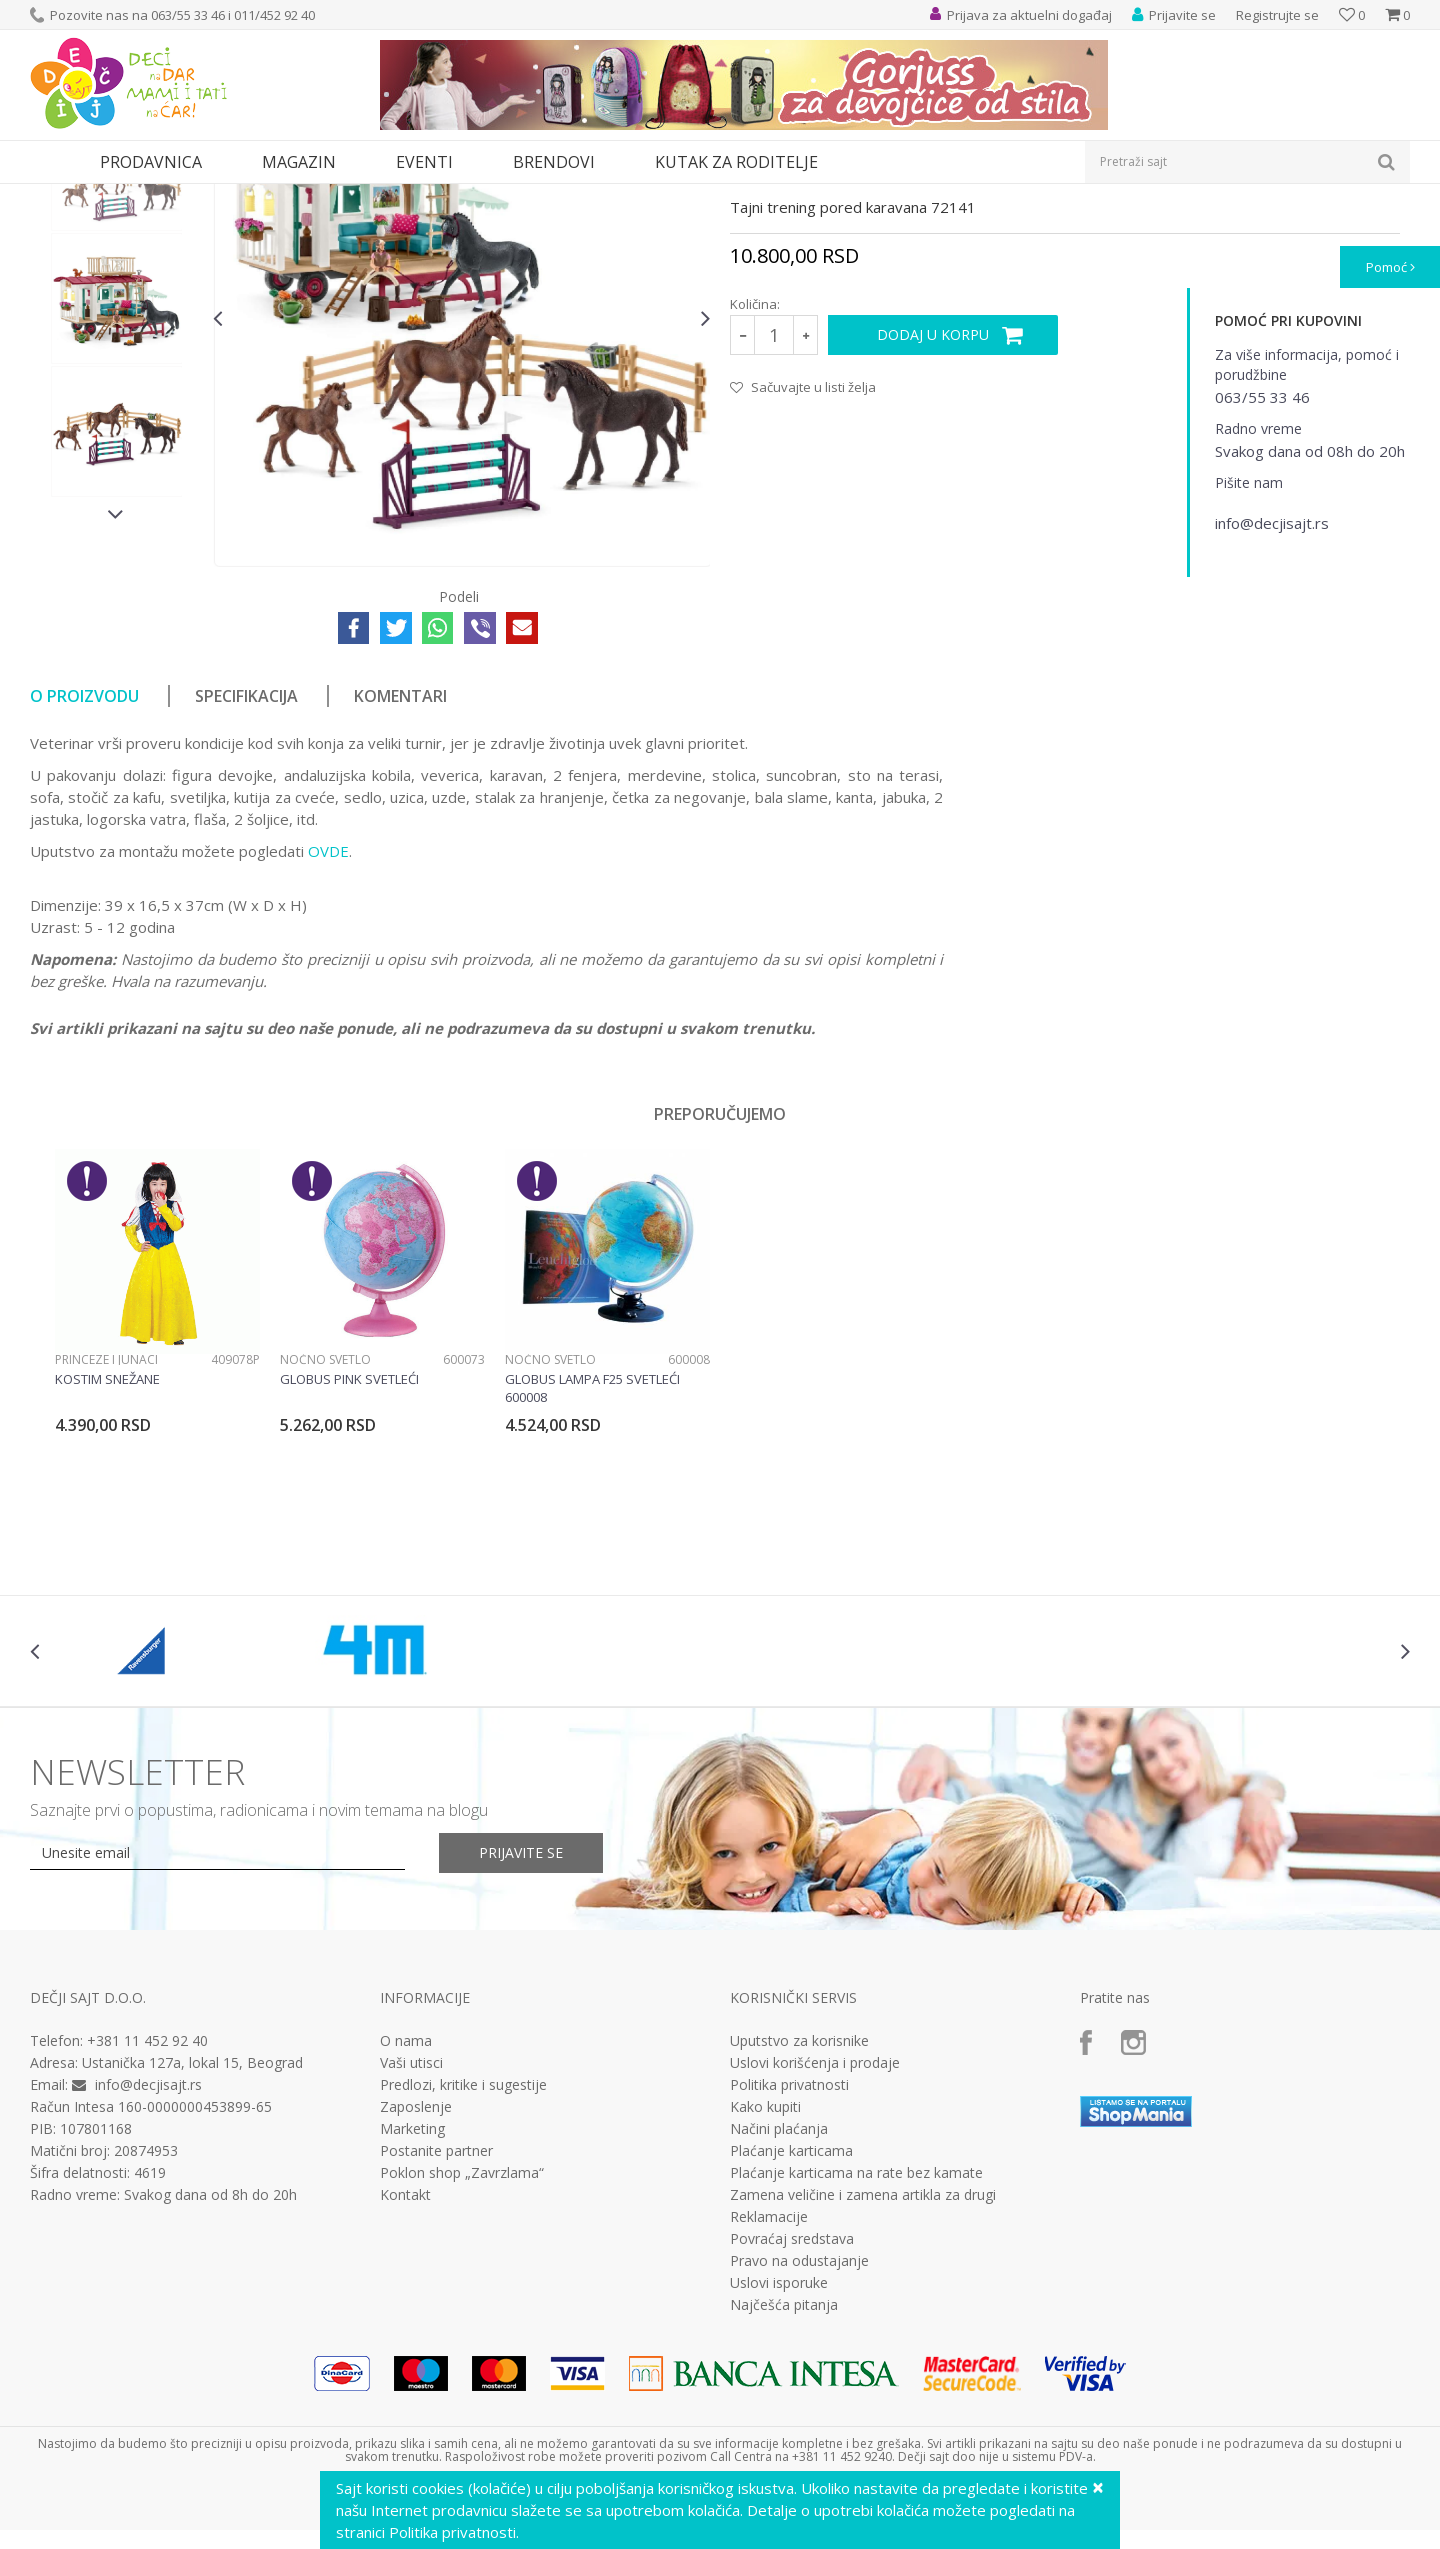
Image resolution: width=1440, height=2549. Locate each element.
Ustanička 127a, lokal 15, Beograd (192, 2246)
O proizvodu (84, 880)
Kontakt (405, 2379)
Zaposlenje (416, 2291)
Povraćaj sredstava (792, 2423)
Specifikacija (246, 880)
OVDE (328, 1035)
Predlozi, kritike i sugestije (463, 2269)
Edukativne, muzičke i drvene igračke (368, 196)
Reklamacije (769, 2401)
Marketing (412, 2313)
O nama (406, 2225)
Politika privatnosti (789, 2269)
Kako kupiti (765, 2291)
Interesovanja (523, 196)
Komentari (400, 880)
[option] (116, 349)
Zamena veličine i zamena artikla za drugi (863, 2379)
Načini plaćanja (779, 2313)
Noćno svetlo (325, 1543)
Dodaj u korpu (933, 518)
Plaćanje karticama (791, 2335)
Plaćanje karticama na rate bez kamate (856, 2357)
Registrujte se (1277, 15)
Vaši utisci (411, 2247)
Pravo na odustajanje (799, 2445)
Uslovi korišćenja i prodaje (815, 2247)
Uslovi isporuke (779, 2467)
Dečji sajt (55, 196)
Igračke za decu (207, 196)
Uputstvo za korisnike (799, 2225)
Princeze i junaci (106, 1543)
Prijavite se (521, 2036)
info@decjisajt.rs (148, 2268)
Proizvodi (122, 196)
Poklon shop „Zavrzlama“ (462, 2357)
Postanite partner (436, 2335)
